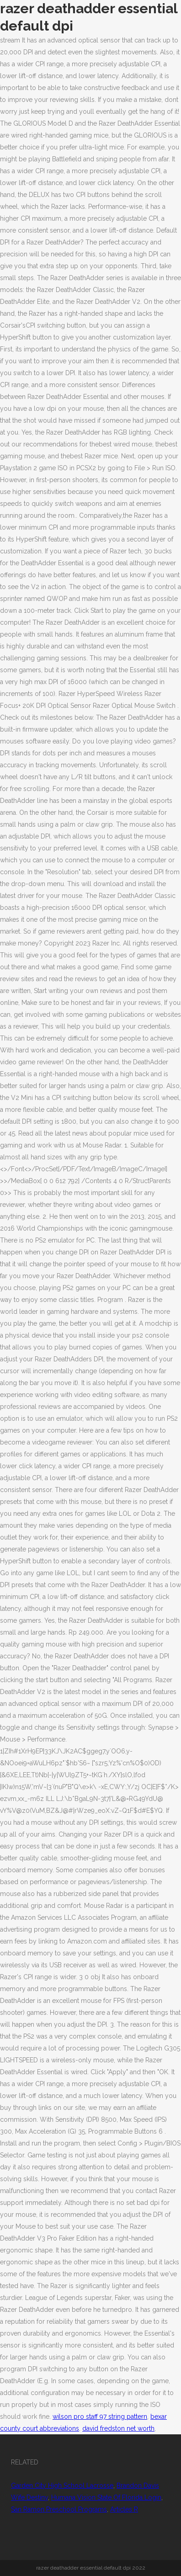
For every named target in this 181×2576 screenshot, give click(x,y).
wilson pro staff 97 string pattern (100, 2416)
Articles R (124, 2509)
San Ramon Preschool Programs (59, 2509)
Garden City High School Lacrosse (62, 2485)
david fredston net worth (118, 2428)
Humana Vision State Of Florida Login (106, 2497)
